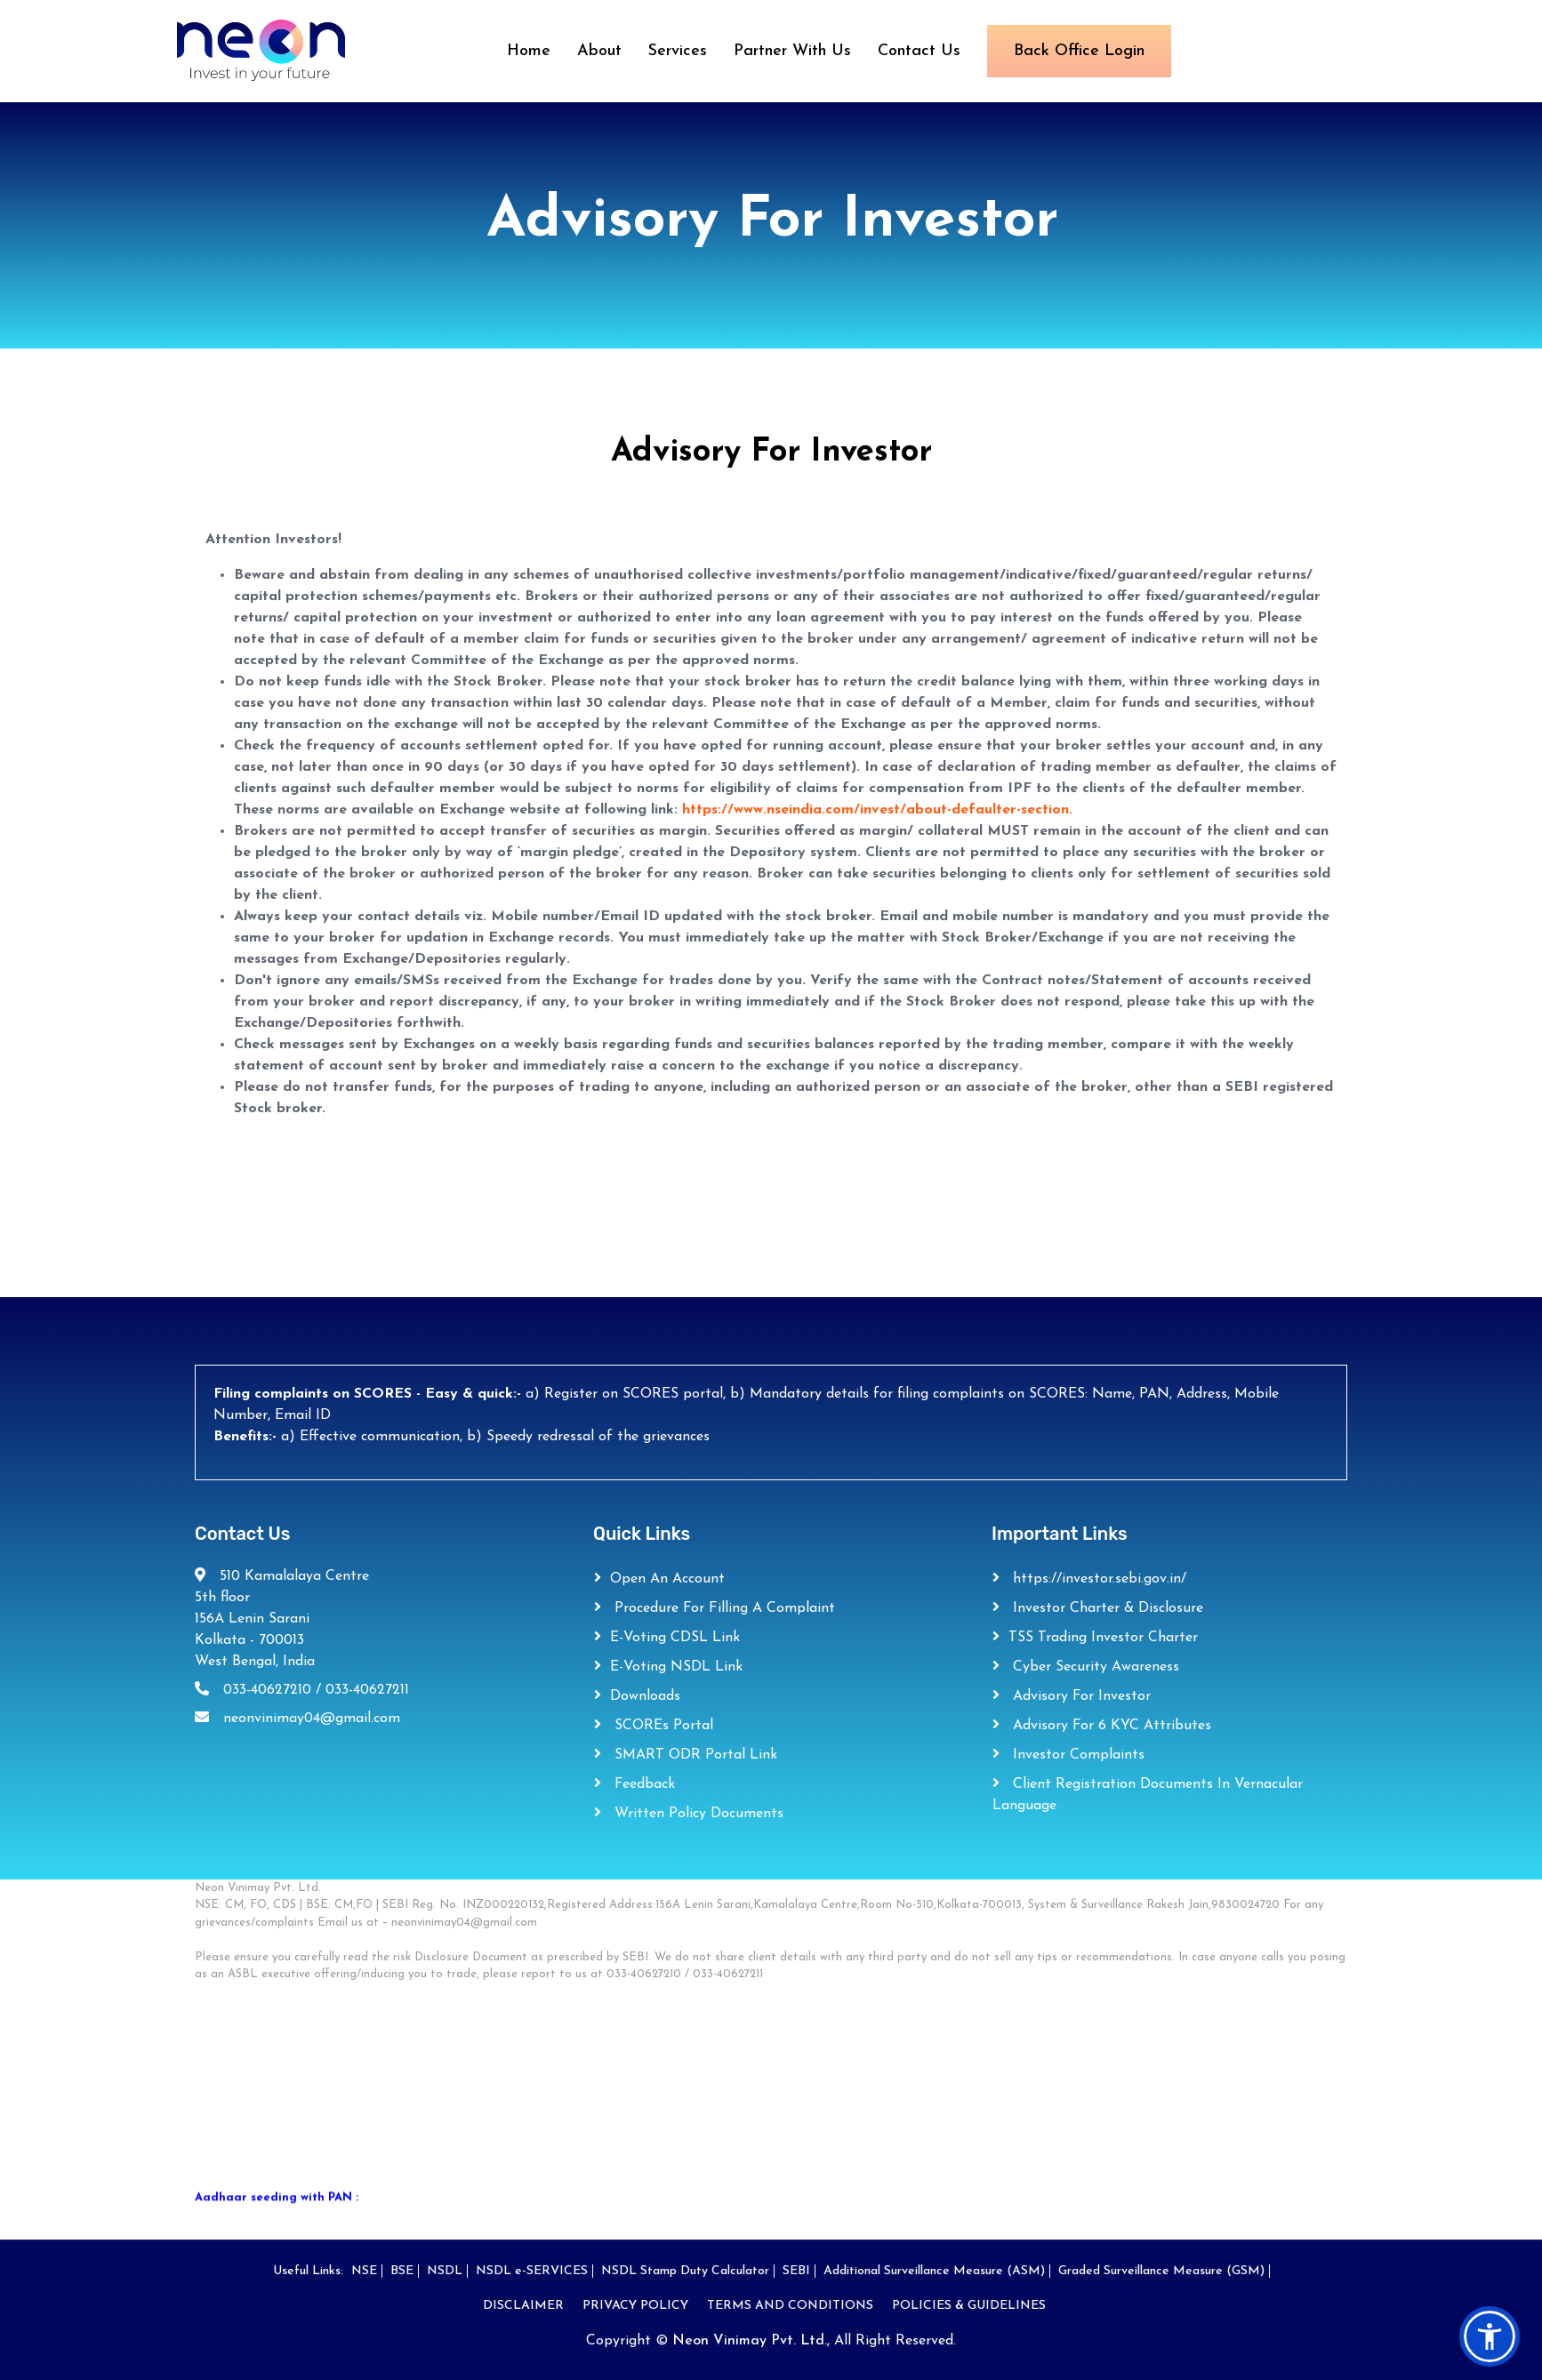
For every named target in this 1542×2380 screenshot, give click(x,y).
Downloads (645, 1696)
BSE (402, 2271)
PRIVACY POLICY (635, 2305)
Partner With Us (792, 51)
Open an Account (667, 1579)
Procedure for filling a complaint (722, 1608)
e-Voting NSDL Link (676, 1667)
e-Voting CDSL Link (675, 1638)
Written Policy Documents (696, 1814)
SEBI (796, 2271)
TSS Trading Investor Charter (1103, 1638)
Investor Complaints (1076, 1755)
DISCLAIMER (523, 2305)
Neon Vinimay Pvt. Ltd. (749, 2341)
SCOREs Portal (661, 1726)
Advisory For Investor (1079, 1696)
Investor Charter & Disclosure (1105, 1608)
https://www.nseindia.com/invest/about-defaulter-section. (877, 810)
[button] (1489, 2336)
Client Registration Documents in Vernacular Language (1147, 1795)
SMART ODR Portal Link (693, 1755)
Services (677, 51)
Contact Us (919, 51)
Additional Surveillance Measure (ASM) (934, 2271)
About (599, 51)
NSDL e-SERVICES (532, 2271)
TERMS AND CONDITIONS (790, 2305)
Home (528, 51)
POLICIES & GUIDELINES (969, 2305)
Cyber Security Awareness (1093, 1667)
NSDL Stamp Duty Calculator (685, 2271)
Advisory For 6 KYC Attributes (1109, 1726)
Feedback (642, 1784)
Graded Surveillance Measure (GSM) (1161, 2271)
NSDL (444, 2271)
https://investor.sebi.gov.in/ (1097, 1579)
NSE (364, 2271)
